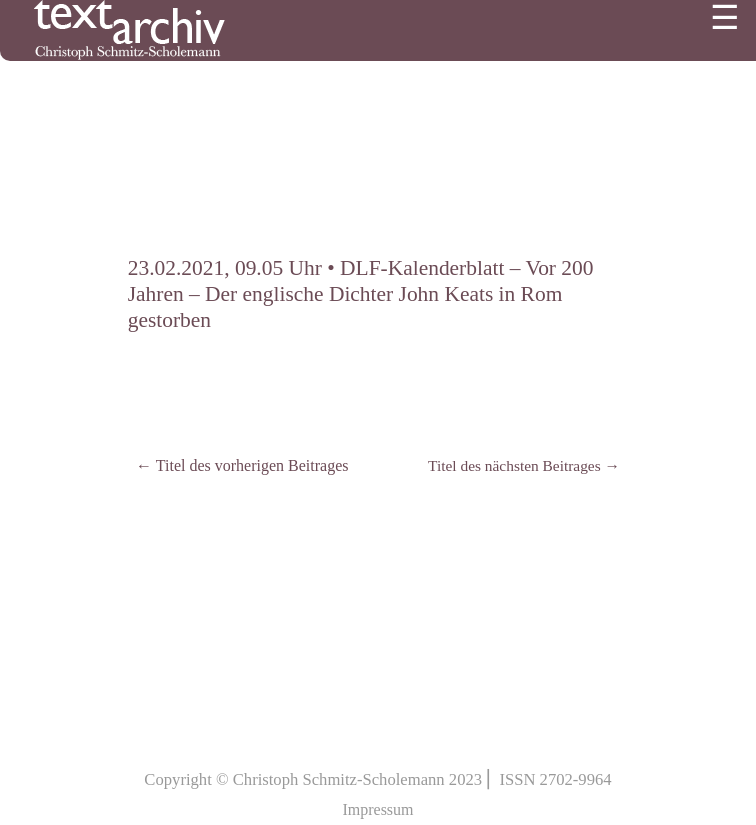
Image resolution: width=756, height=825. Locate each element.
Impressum (377, 809)
